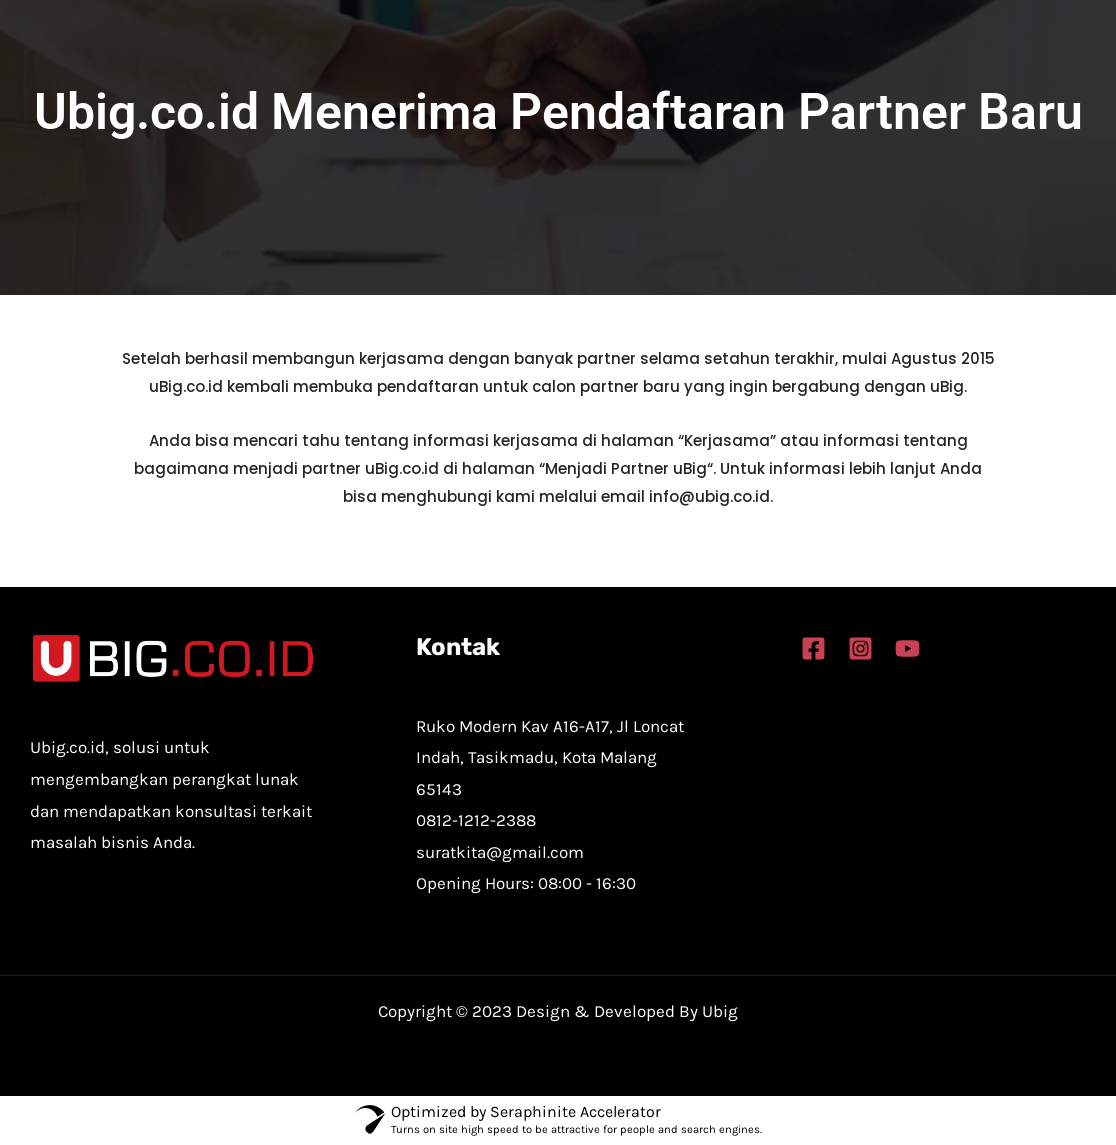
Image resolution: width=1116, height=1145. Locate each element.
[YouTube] (907, 648)
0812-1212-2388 (476, 820)
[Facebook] (813, 648)
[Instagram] (860, 648)
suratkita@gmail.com (500, 852)
